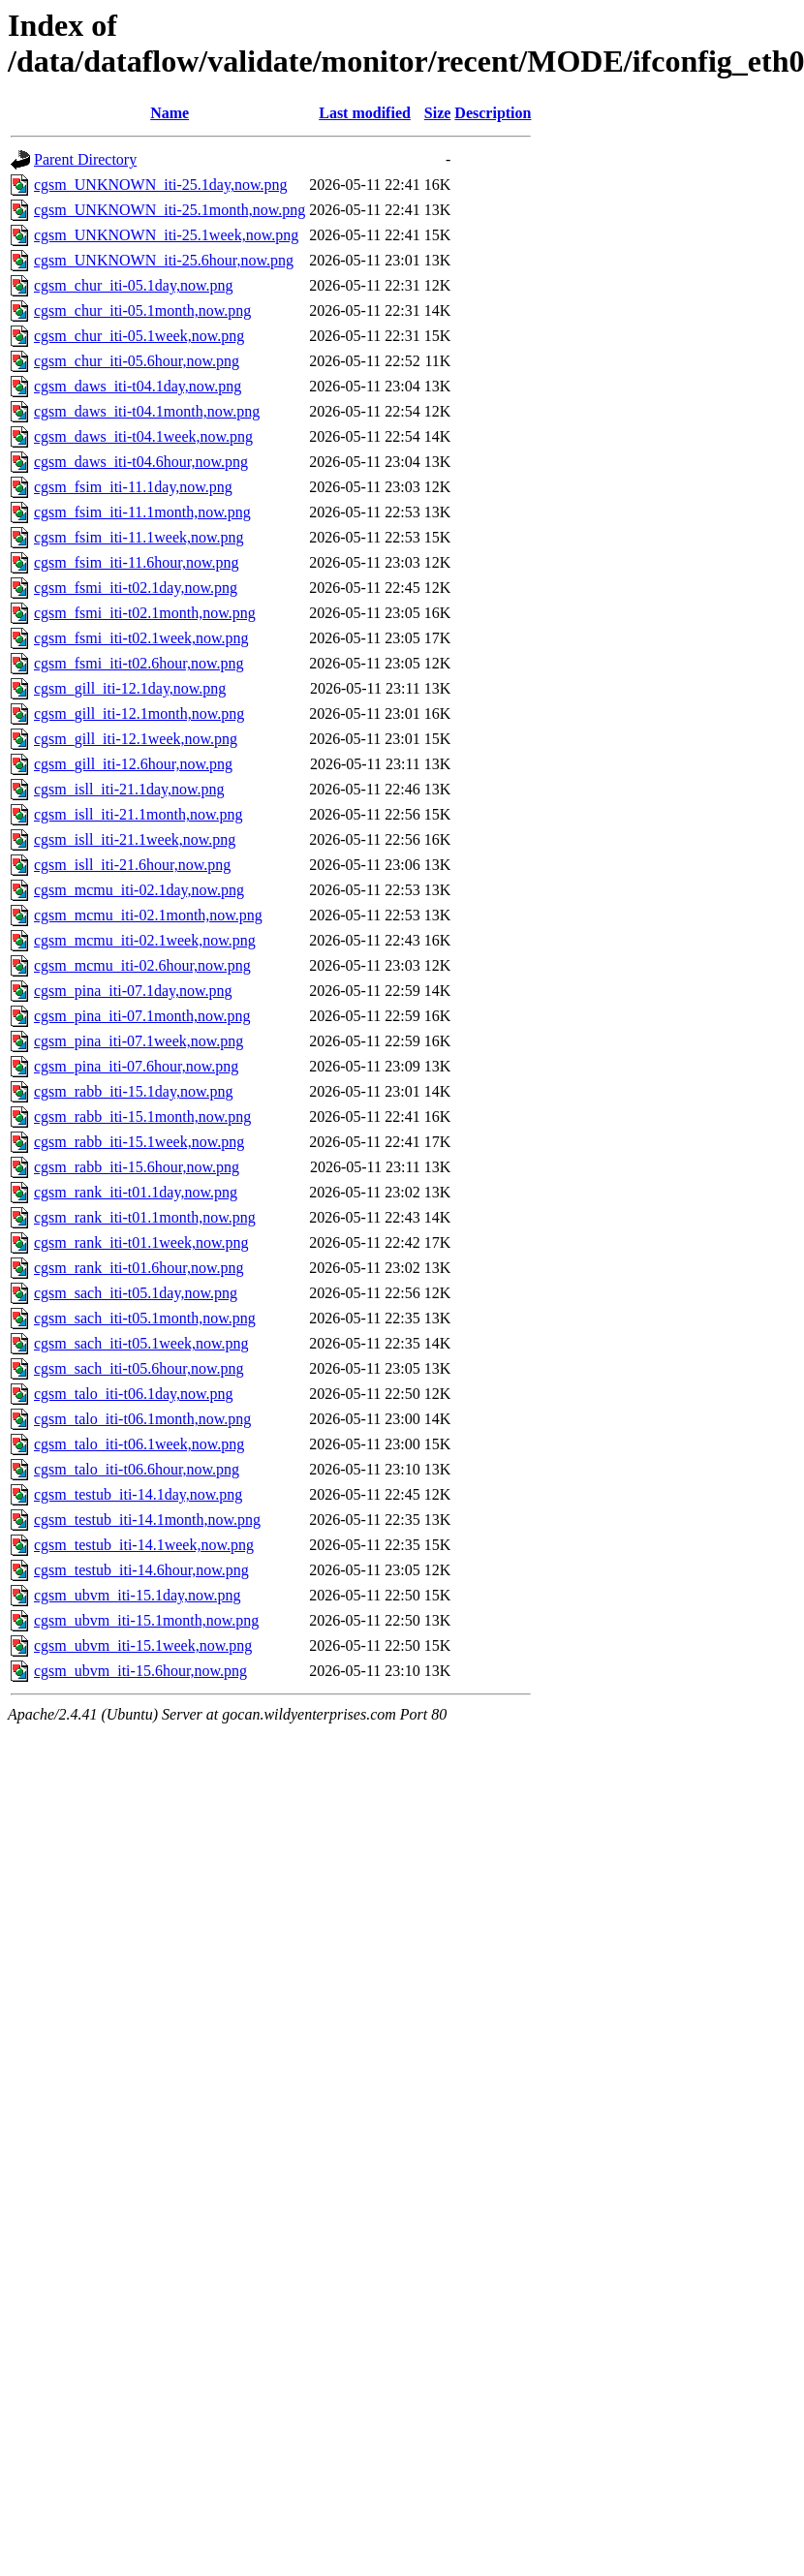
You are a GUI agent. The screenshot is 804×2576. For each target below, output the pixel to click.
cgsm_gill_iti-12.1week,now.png (135, 738)
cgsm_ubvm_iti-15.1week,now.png (143, 1645)
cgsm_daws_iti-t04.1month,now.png (147, 411)
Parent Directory (85, 159)
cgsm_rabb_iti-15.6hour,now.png (136, 1167)
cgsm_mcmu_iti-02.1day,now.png (139, 890)
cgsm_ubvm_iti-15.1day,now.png (137, 1595)
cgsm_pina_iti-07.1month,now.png (142, 1016)
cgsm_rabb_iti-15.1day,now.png (133, 1091)
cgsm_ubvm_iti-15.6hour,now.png (140, 1670)
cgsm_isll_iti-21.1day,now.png (129, 789)
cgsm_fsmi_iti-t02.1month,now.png (145, 613)
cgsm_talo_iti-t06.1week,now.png (139, 1444)
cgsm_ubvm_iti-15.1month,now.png (146, 1620)
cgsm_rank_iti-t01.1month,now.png (145, 1217)
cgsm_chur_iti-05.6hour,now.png (136, 361)
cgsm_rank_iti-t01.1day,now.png (135, 1192)
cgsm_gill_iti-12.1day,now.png (130, 688)
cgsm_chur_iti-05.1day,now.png (133, 285)
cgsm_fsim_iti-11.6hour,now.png (136, 562)
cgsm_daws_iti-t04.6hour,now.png (141, 461)
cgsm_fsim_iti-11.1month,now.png (142, 512)
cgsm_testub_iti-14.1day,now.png (138, 1494)
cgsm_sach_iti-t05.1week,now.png (141, 1343)
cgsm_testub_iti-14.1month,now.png (147, 1519)
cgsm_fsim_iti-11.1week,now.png (139, 537)
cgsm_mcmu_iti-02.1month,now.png (148, 915)
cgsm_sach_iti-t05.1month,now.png (145, 1318)
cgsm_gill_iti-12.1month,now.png (139, 713)
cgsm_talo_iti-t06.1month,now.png (142, 1419)
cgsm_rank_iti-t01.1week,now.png (141, 1242)
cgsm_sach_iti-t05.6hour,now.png (139, 1368)
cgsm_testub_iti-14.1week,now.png (144, 1544)
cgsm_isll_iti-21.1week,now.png (134, 839)
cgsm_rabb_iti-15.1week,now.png (139, 1141)
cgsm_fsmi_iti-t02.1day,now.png (135, 587)
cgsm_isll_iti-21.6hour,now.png (132, 864)
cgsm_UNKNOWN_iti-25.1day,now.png (160, 184)
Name (169, 113)
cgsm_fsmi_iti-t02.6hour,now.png (139, 663)
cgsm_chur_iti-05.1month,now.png (142, 310)
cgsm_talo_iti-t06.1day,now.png (133, 1393)
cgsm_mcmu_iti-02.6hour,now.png (142, 965)
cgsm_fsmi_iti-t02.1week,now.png (141, 638)
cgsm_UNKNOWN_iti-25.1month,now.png (169, 210)
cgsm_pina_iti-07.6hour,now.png (136, 1066)
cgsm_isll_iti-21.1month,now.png (138, 814)
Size (437, 113)
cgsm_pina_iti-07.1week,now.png (138, 1041)
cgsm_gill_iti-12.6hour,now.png (133, 764)
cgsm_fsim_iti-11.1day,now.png (133, 487)
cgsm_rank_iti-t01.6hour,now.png (139, 1267)
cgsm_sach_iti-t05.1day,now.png (135, 1293)
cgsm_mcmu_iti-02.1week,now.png (145, 940)
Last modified (365, 113)
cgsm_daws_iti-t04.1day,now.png (137, 386)
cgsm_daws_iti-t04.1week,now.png (143, 436)
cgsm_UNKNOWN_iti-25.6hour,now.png (164, 260)
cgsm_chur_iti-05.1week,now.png (139, 335)
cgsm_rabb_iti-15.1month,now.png (142, 1116)
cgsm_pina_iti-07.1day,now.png (133, 990)
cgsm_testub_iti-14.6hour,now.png (141, 1570)
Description (492, 113)
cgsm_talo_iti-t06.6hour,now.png (136, 1469)
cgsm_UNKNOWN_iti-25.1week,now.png (166, 235)
